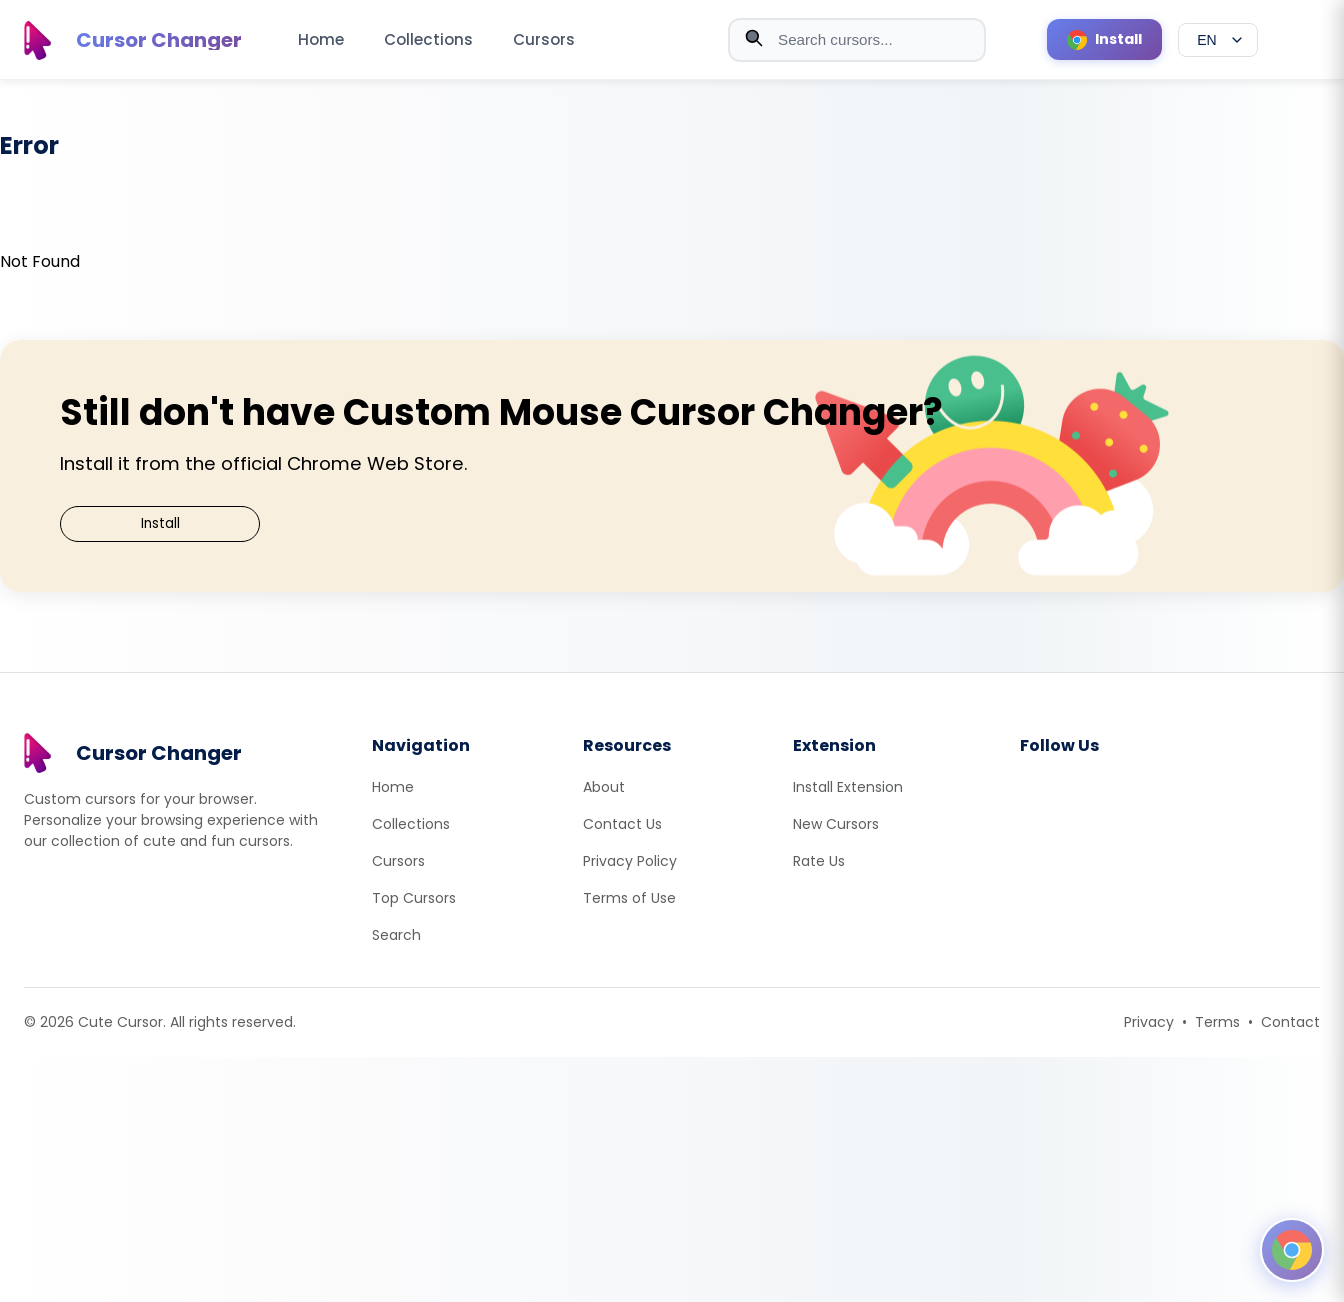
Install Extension (848, 787)
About (604, 787)
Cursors (544, 39)
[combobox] (857, 40)
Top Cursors (414, 898)
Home (321, 39)
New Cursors (836, 824)
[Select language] (1218, 40)
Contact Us (622, 824)
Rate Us (819, 861)
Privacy (1149, 1022)
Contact (1290, 1022)
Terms (1217, 1022)
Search (396, 935)
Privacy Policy (630, 861)
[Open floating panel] (1292, 1250)
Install (160, 523)
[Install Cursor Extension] (1104, 39)
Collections (428, 39)
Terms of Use (629, 898)
